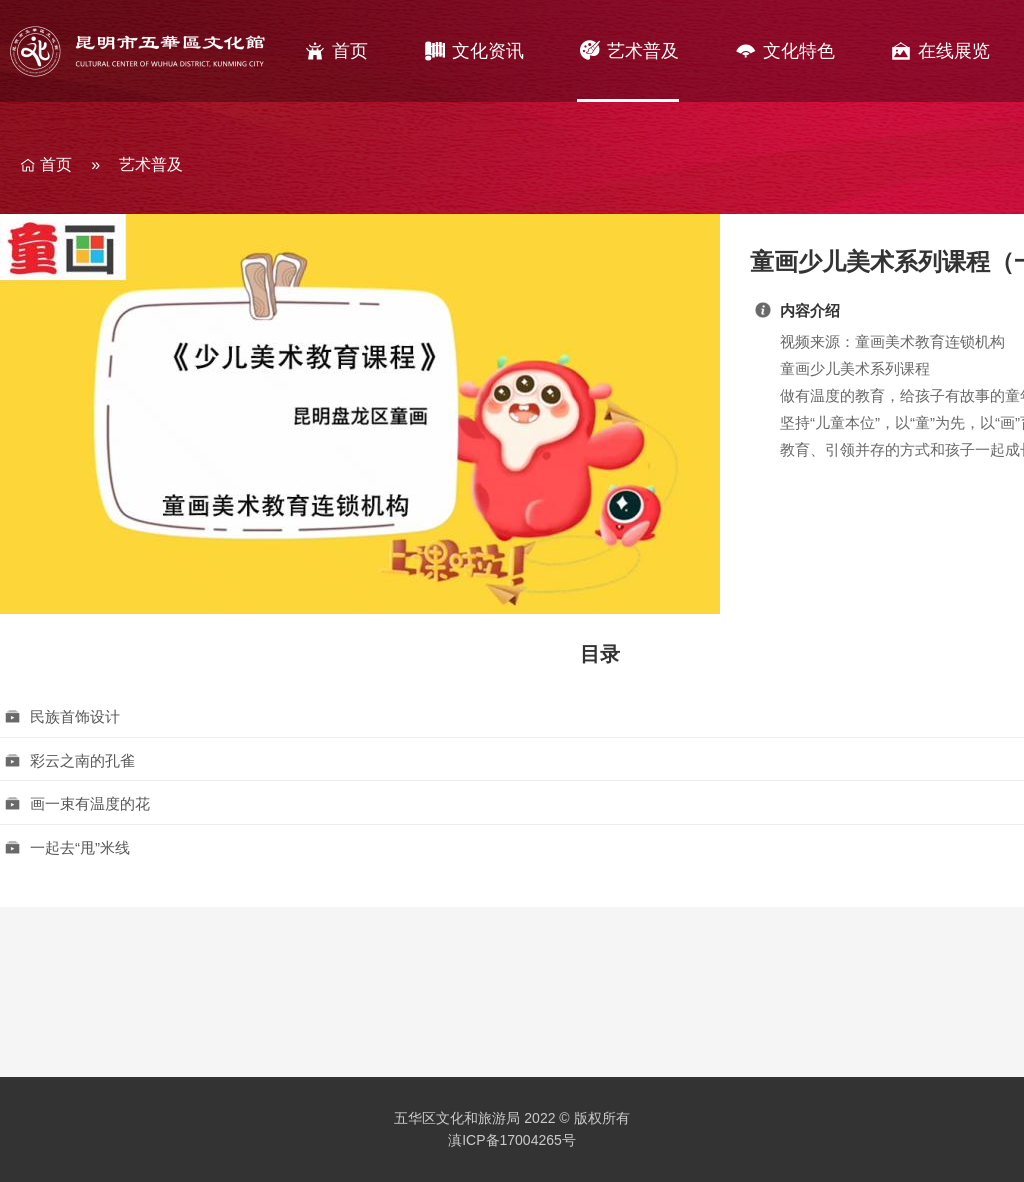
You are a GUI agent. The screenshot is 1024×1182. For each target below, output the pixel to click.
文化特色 (799, 51)
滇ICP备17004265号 (512, 1140)
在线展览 (954, 51)
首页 (350, 51)
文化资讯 (488, 51)
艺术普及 (643, 51)
